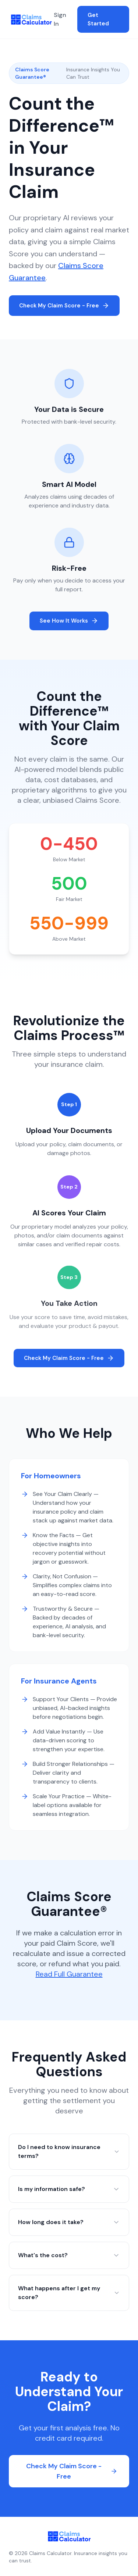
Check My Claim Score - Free (64, 305)
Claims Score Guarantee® (32, 73)
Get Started (98, 19)
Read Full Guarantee (69, 1974)
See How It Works (69, 620)
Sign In (60, 19)
